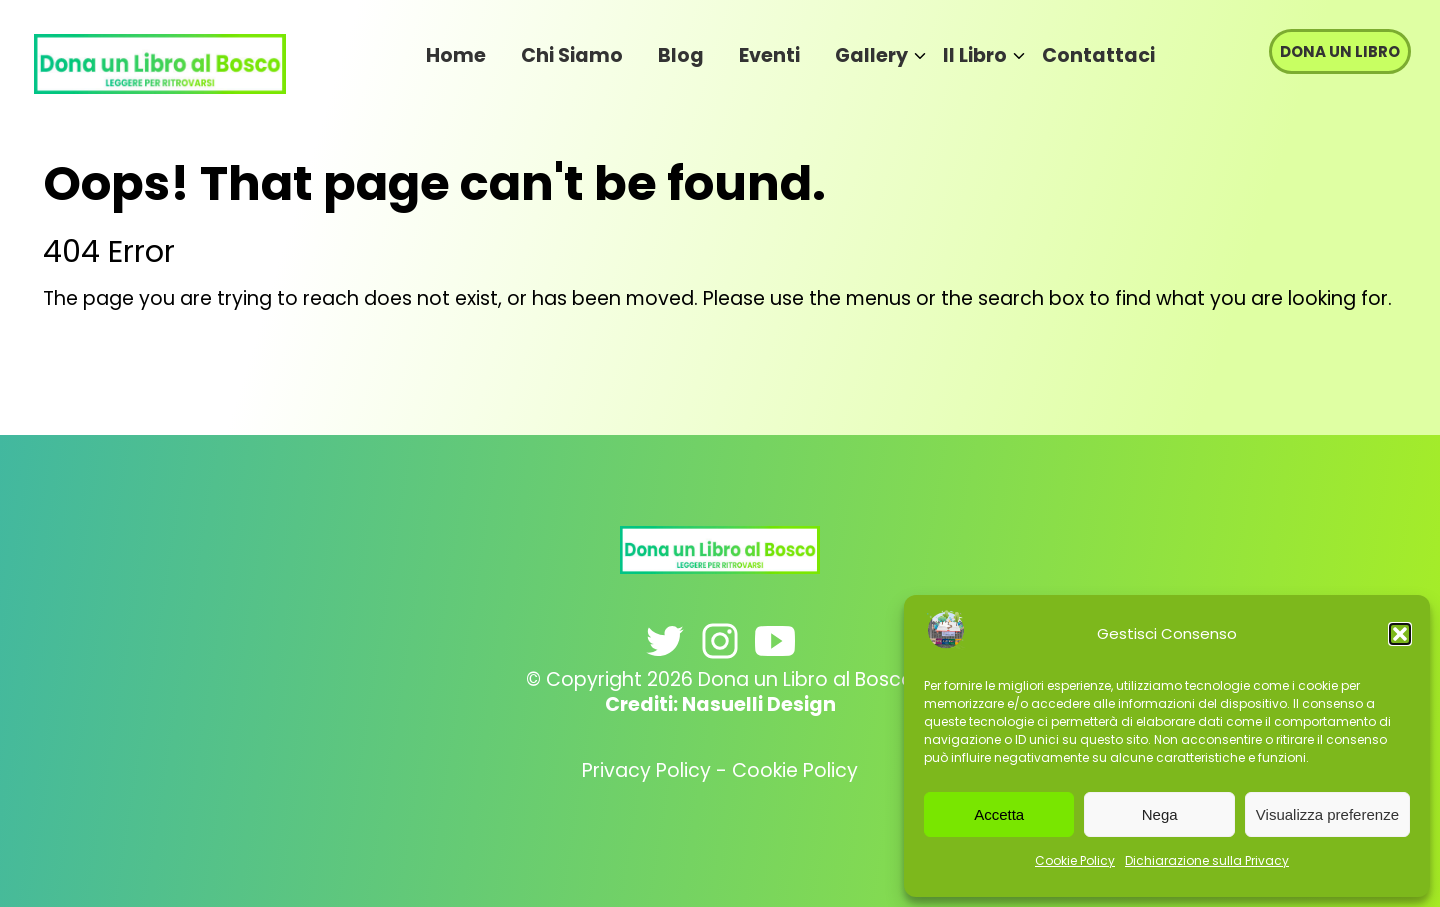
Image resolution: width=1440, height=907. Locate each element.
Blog (681, 55)
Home (456, 55)
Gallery (871, 55)
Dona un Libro (1340, 51)
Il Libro (975, 55)
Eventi (769, 55)
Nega (1160, 814)
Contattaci (1098, 55)
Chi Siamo (572, 55)
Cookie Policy (1075, 860)
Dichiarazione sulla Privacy (1207, 860)
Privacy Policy (646, 770)
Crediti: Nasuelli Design (720, 704)
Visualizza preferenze (1327, 814)
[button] (1400, 634)
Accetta (999, 814)
